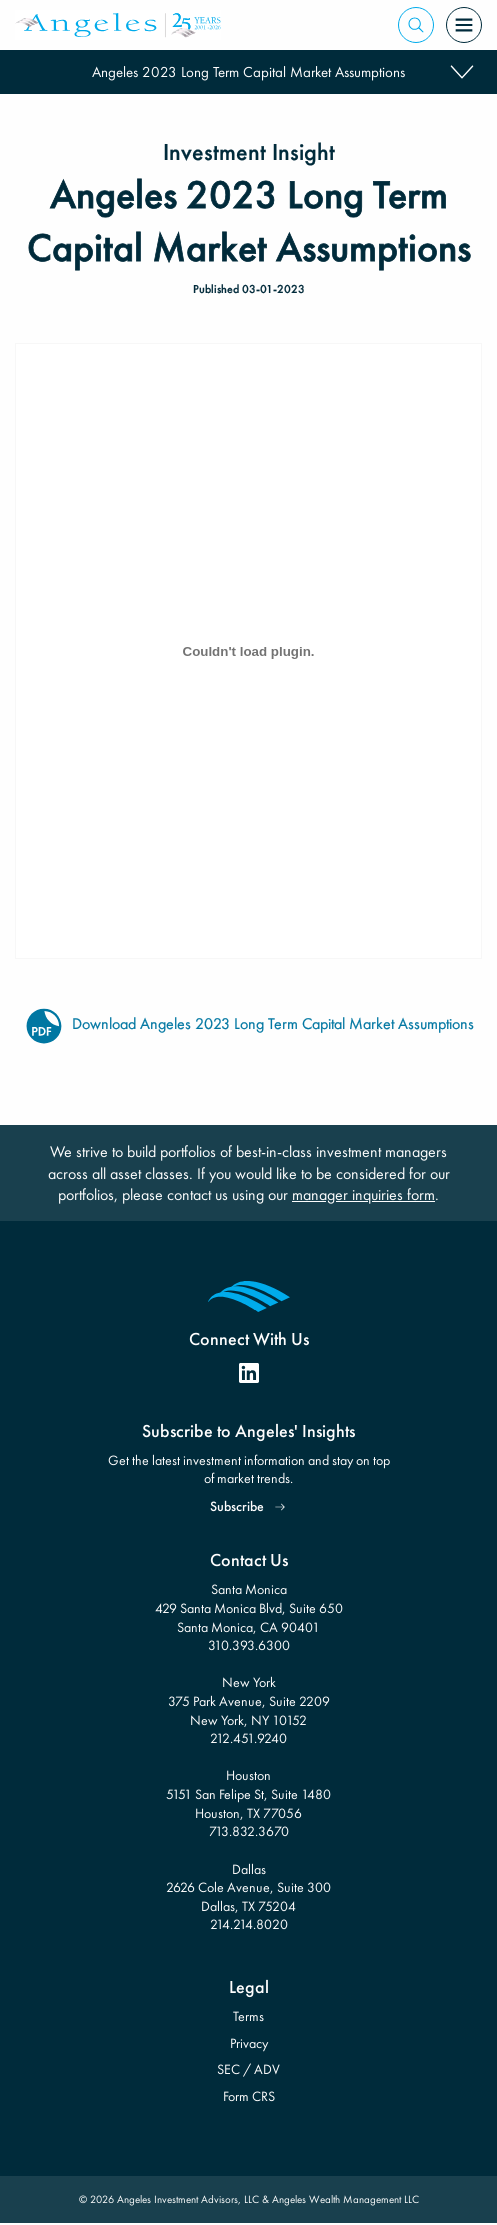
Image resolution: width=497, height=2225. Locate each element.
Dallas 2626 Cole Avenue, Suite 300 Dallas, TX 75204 (248, 1887)
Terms (248, 2016)
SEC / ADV (248, 2069)
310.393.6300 (249, 1645)
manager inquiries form (363, 1194)
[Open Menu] (464, 25)
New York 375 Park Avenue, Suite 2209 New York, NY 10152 (249, 1700)
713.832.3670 (249, 1831)
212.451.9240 (248, 1738)
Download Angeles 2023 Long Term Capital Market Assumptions (249, 1025)
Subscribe (237, 1506)
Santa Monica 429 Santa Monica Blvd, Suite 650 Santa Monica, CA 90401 (249, 1607)
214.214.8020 (249, 1924)
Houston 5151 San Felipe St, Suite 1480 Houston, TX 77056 (248, 1793)
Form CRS (249, 2096)
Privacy (249, 2043)
